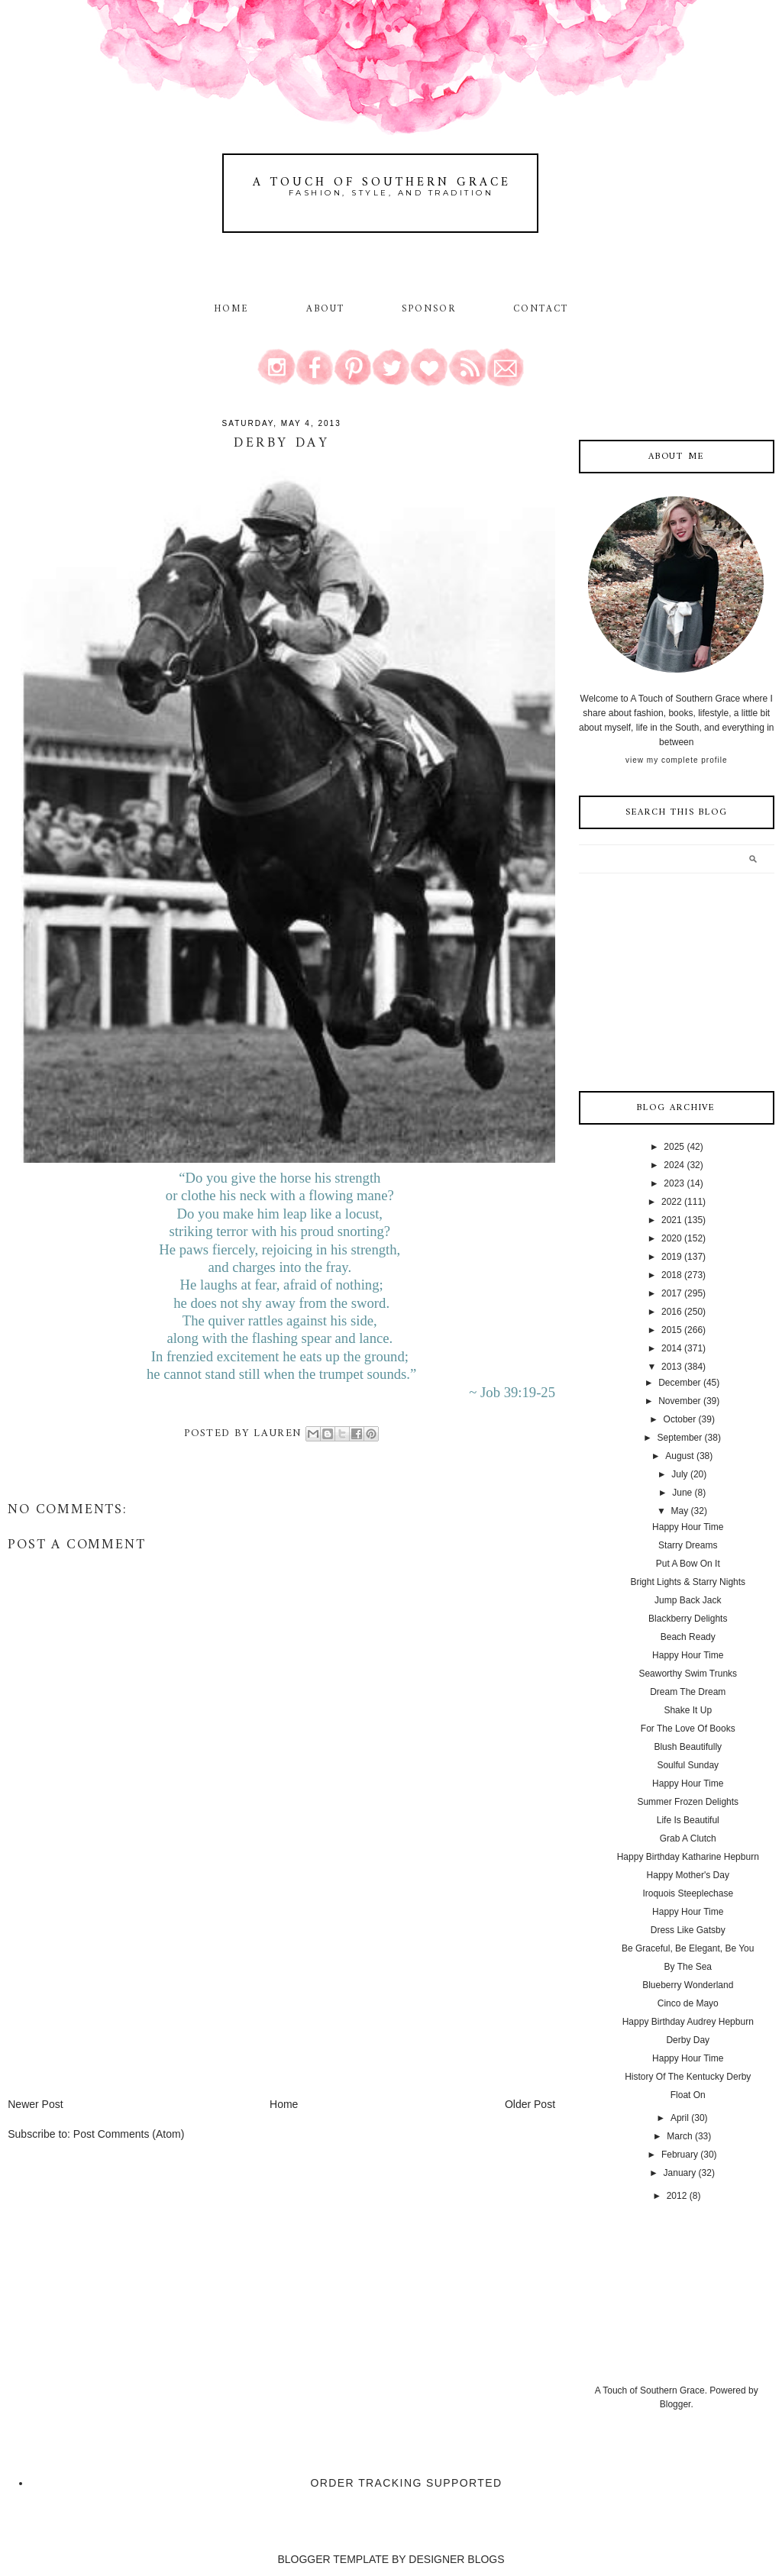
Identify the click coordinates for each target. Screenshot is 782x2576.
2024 (674, 1165)
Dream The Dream (687, 1692)
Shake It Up (688, 1710)
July (679, 1474)
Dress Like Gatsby (688, 1930)
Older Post (530, 2104)
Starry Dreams (687, 1545)
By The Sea (688, 1966)
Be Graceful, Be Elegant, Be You (688, 1948)
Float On (688, 2095)
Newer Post (35, 2104)
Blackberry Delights (687, 1618)
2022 (671, 1201)
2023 (674, 1183)
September (680, 1437)
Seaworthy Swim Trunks (687, 1673)
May (680, 1511)
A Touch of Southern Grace (382, 182)
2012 (677, 2195)
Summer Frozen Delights (687, 1801)
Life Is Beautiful (688, 1820)
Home (231, 309)
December (679, 1382)
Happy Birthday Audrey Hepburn (688, 2021)
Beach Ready (688, 1637)
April (680, 2118)
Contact (541, 309)
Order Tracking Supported (406, 2483)
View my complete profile (676, 760)
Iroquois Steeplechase (687, 1893)
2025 (674, 1146)
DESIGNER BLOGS (456, 2559)
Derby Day (687, 2040)
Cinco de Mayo (688, 2003)
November (679, 1401)
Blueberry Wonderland (687, 1985)
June (682, 1492)
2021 (671, 1220)
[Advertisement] (122, 1989)
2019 (671, 1256)
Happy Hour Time (687, 1527)
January (680, 2173)
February (679, 2154)
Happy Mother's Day (688, 1875)
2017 (671, 1293)
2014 (671, 1348)
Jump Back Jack (687, 1600)
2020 (671, 1238)
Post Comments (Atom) (128, 2134)
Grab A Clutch (688, 1838)
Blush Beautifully (688, 1747)
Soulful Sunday (688, 1765)
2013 (671, 1366)
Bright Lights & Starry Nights (687, 1582)
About (328, 309)
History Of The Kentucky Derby (688, 2076)
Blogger (675, 2404)
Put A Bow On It (688, 1563)
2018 (671, 1275)
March (679, 2136)
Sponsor (429, 309)
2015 (671, 1330)
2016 (671, 1311)
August (679, 1456)
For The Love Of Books (688, 1728)
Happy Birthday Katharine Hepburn (688, 1856)
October (680, 1419)
